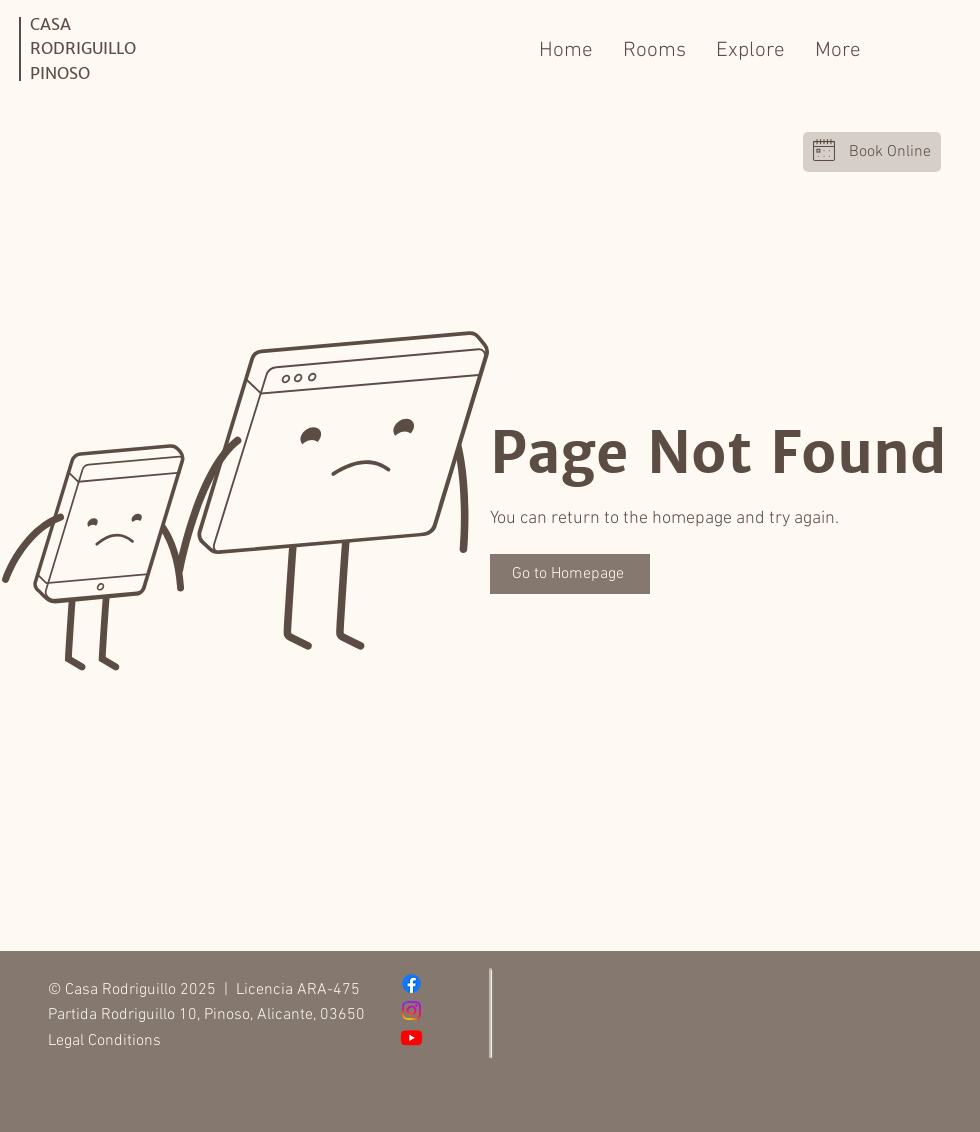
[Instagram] (411, 1010)
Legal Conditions (104, 1041)
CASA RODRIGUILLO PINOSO (83, 48)
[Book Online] (872, 152)
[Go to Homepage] (570, 574)
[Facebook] (411, 983)
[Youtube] (411, 1037)
